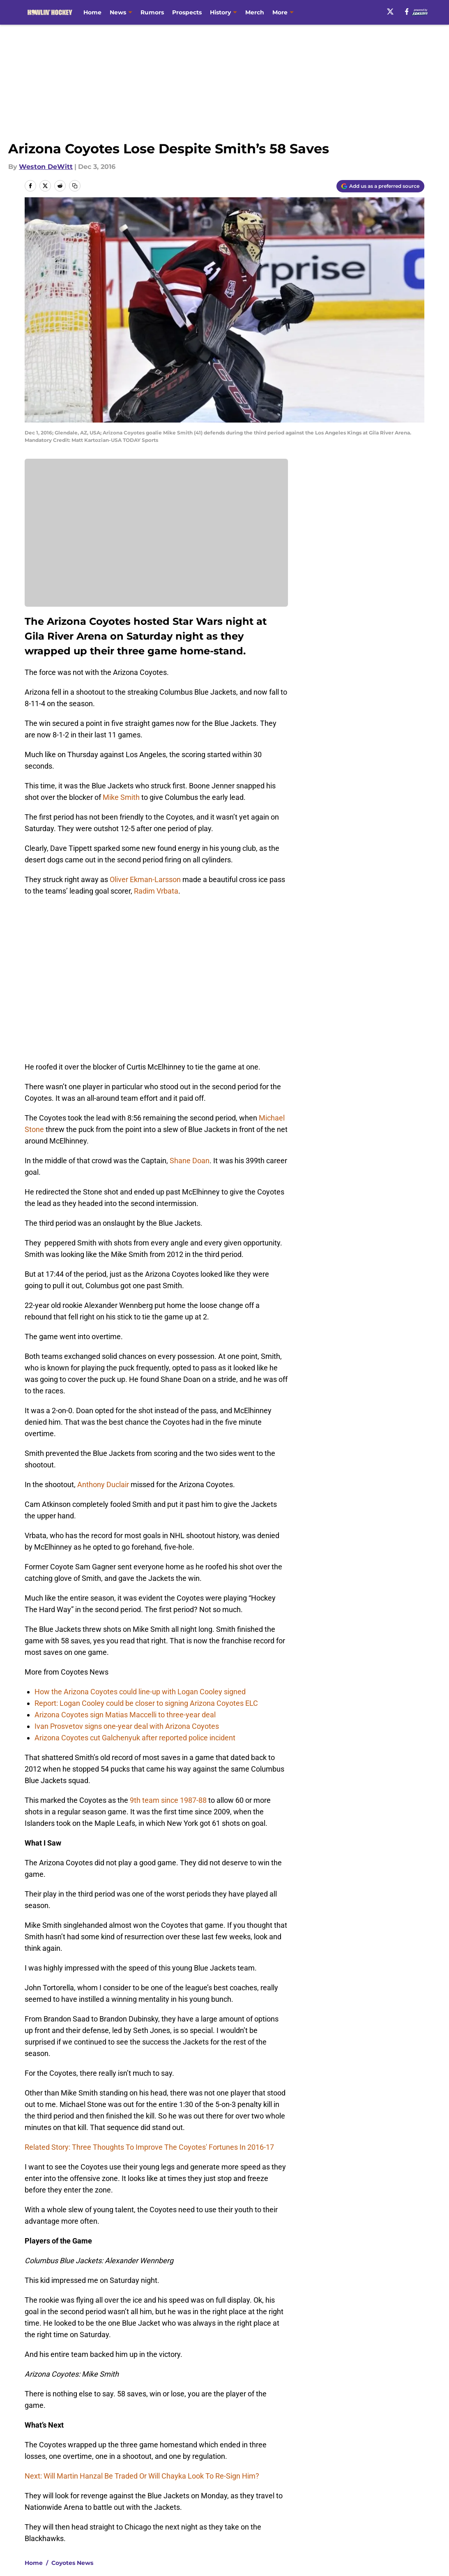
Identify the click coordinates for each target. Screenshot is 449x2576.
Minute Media (54, 2517)
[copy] (75, 186)
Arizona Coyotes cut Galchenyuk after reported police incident (135, 1581)
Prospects (187, 12)
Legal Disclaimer (402, 2479)
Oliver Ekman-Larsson (146, 879)
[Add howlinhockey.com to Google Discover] (380, 186)
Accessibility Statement (58, 2495)
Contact (220, 2464)
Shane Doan (190, 1004)
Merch (254, 12)
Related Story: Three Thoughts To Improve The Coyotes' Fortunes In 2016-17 (149, 1991)
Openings (144, 2464)
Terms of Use (229, 2479)
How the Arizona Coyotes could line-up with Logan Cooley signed (140, 1535)
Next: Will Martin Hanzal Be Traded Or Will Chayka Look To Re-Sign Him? (142, 2319)
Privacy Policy (151, 2479)
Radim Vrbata (156, 891)
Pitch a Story (39, 2479)
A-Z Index (145, 2495)
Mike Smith (121, 797)
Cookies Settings (234, 2495)
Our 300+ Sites (319, 2464)
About (29, 2464)
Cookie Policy (316, 2479)
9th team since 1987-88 (168, 1644)
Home (92, 12)
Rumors (152, 12)
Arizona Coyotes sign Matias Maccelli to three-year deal (125, 1558)
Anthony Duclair (103, 1328)
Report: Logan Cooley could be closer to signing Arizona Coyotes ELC (146, 1547)
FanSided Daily (399, 2464)
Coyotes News (72, 2406)
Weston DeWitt (46, 167)
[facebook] (407, 11)
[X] (390, 11)
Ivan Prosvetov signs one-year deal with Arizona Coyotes (127, 1570)
